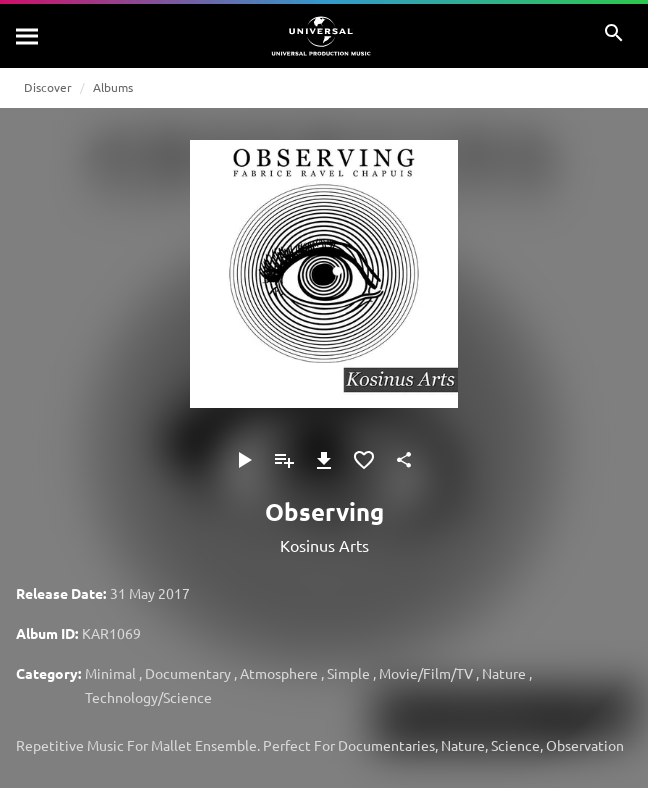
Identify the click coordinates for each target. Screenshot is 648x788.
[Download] (324, 460)
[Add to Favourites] (364, 460)
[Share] (404, 460)
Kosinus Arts (324, 545)
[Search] (28, 36)
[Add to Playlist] (284, 460)
